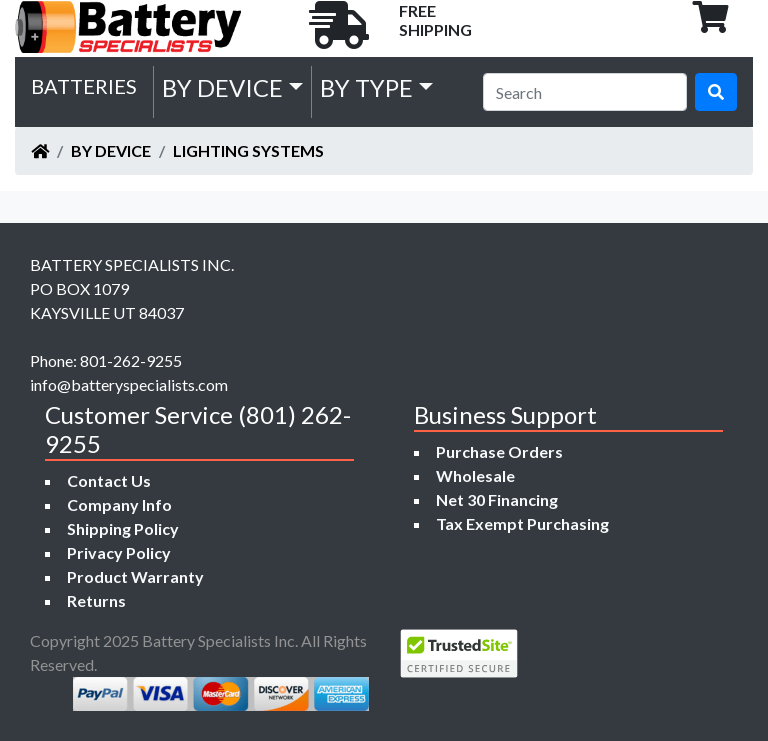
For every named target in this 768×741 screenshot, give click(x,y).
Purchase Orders (499, 451)
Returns (96, 600)
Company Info (119, 504)
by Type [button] (366, 87)
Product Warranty (135, 576)
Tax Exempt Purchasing (522, 523)
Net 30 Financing (497, 499)
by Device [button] (222, 87)
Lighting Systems (248, 150)
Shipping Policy (123, 528)
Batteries (84, 86)
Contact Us (109, 480)
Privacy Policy (119, 552)
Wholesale (475, 475)
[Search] (585, 92)
